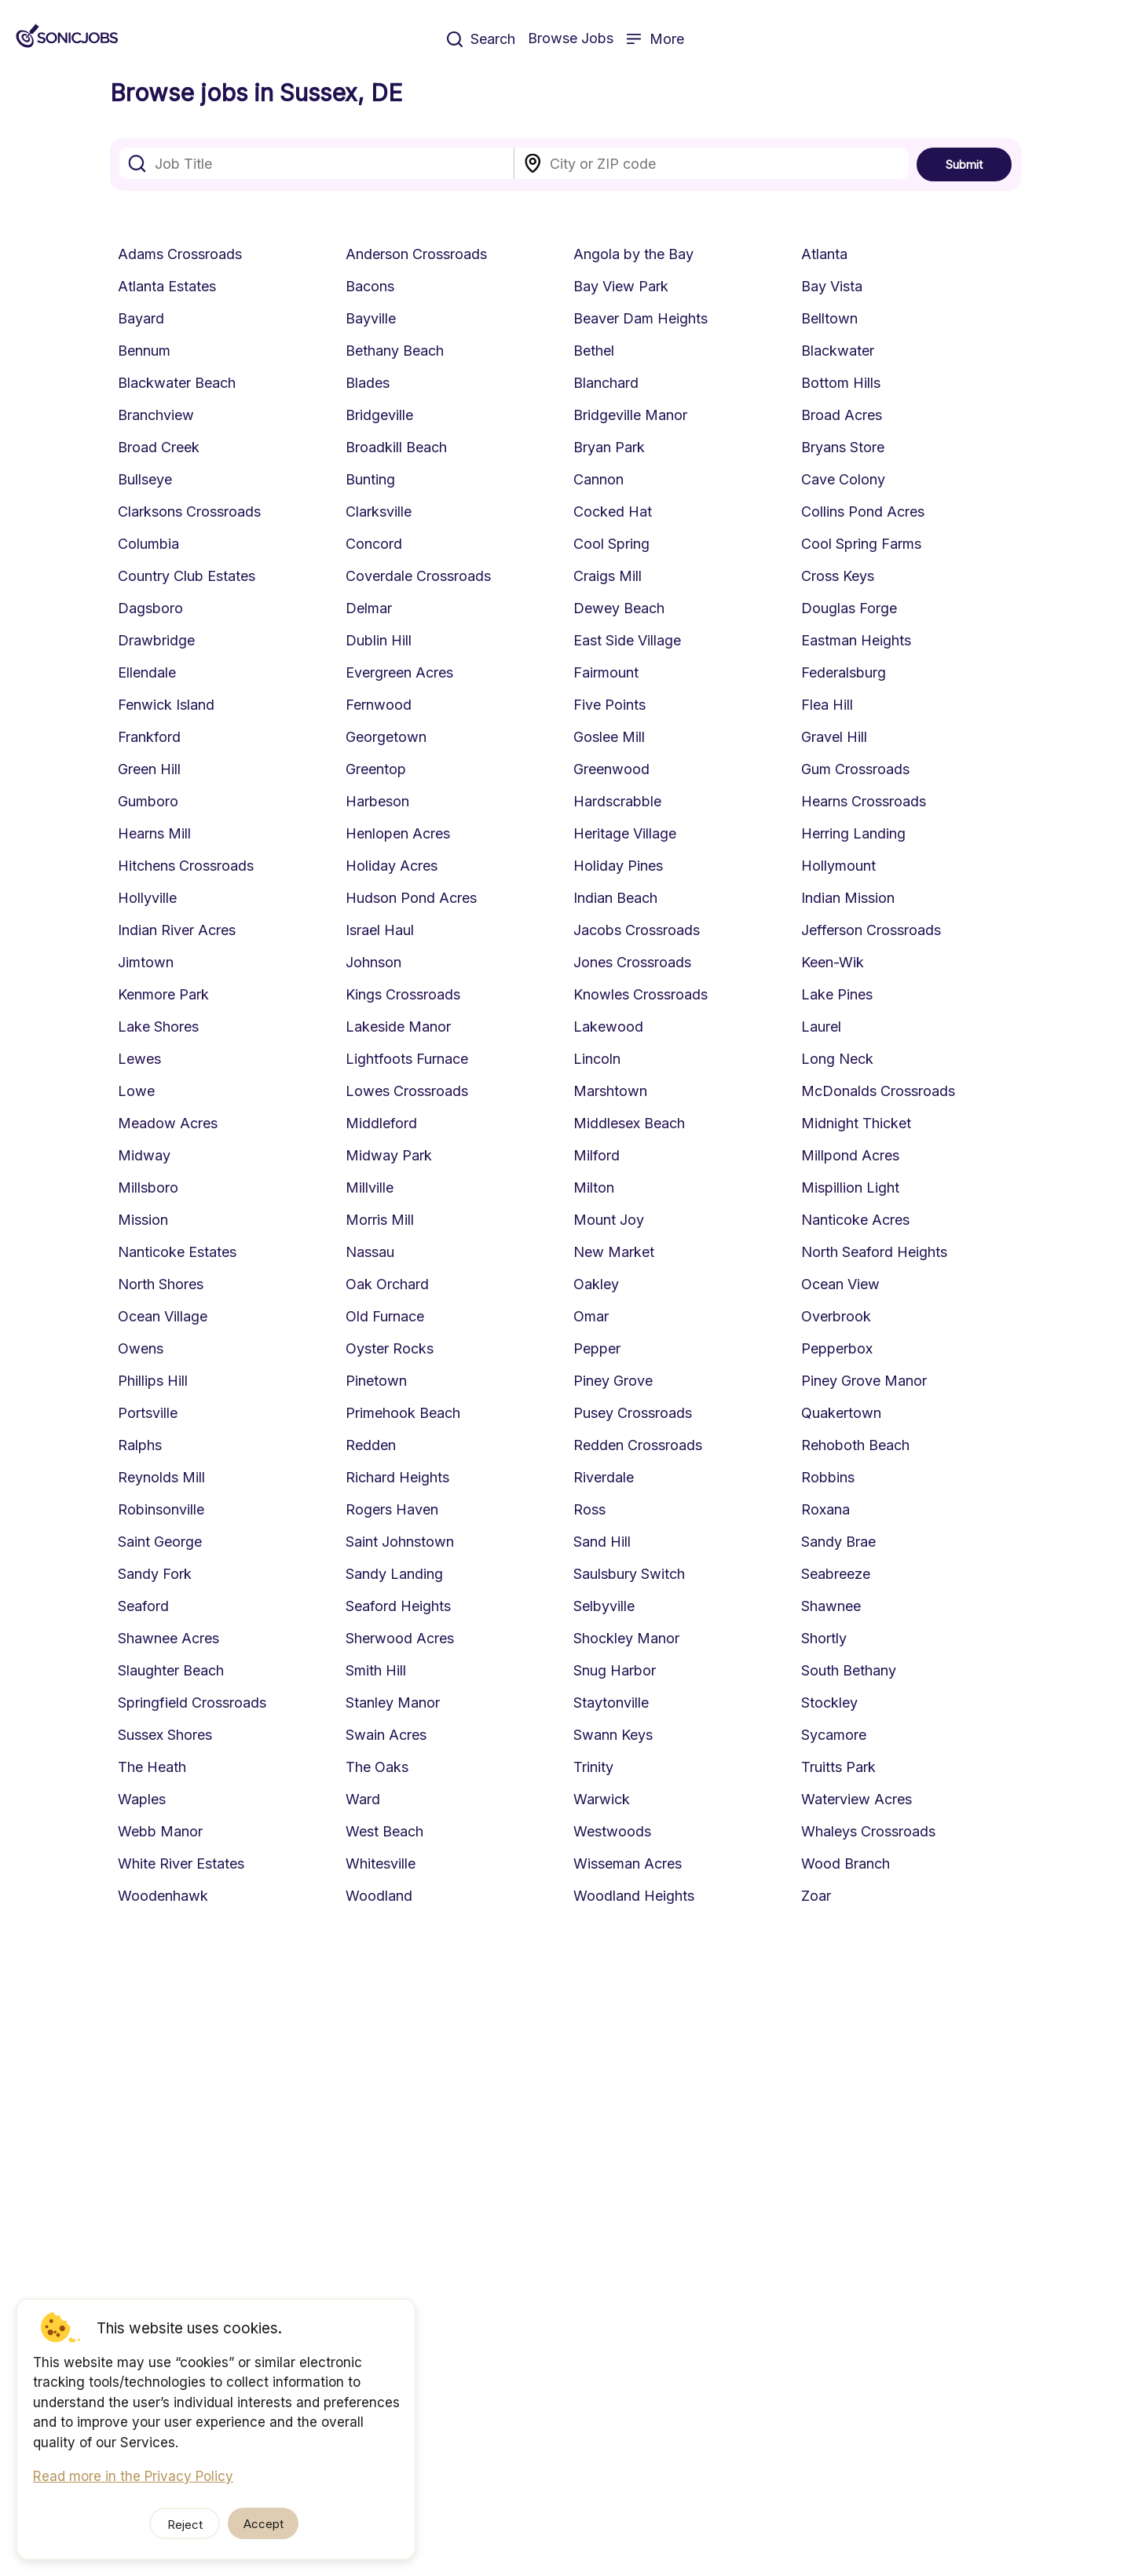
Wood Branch (845, 1863)
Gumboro (148, 801)
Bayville (371, 318)
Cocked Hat (612, 511)
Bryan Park (609, 447)
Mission (143, 1219)
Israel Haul (380, 930)
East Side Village (627, 640)
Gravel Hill (834, 737)
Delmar (369, 608)
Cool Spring (611, 543)
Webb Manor (160, 1831)
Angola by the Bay (633, 254)
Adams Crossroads (180, 254)
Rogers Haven (392, 1509)
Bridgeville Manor (630, 415)
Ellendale (147, 672)
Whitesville (380, 1863)
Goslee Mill (609, 737)
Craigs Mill (607, 576)
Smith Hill (376, 1670)
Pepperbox (837, 1348)
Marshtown (610, 1091)
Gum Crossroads (855, 769)
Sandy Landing (394, 1574)
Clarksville (379, 511)
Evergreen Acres (399, 672)
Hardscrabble (617, 801)
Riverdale (603, 1477)
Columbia (148, 543)
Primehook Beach (403, 1413)
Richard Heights (397, 1477)
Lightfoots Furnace (407, 1058)
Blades (368, 383)
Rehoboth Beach (855, 1445)
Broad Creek (158, 447)
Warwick (601, 1799)
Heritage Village (624, 833)
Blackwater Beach (177, 383)
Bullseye (145, 479)
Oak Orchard (387, 1284)
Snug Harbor (614, 1670)
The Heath (152, 1767)
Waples (142, 1799)
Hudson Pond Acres (411, 898)
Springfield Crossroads (192, 1702)
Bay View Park (620, 286)
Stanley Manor (393, 1702)
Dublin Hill (379, 640)
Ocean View (840, 1284)
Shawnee (831, 1606)
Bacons (370, 286)
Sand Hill (602, 1541)
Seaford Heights (398, 1606)
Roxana (825, 1509)
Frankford (149, 737)
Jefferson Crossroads (871, 930)
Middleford (381, 1123)
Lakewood (608, 1026)
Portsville (148, 1413)
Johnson (373, 962)
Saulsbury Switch (629, 1574)
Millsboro (148, 1187)
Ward (363, 1799)
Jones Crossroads (632, 962)
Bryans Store (842, 447)
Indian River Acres (177, 930)
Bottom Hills (840, 383)
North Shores (160, 1284)
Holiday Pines (618, 865)
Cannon (598, 479)
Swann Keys (613, 1734)
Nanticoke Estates (177, 1252)
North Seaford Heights (874, 1252)
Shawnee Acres (168, 1638)
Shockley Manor (626, 1638)
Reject (185, 2524)
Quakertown (841, 1413)
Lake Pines (837, 994)
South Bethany (848, 1670)
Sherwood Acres (400, 1638)
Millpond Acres (850, 1155)
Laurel (821, 1026)
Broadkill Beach (396, 447)
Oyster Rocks (390, 1348)
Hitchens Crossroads (186, 865)
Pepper (596, 1348)
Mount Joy (608, 1219)
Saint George (160, 1541)
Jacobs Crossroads (636, 930)
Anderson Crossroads (416, 254)
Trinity (593, 1767)
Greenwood (611, 769)
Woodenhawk (163, 1895)
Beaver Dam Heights (640, 318)
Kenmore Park (163, 994)
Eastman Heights (856, 640)
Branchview (156, 415)
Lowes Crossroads (407, 1091)
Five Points (609, 704)
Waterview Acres (856, 1799)
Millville (369, 1187)
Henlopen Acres (398, 833)
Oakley (596, 1284)
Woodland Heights (633, 1895)
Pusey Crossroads (632, 1413)
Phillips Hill (153, 1380)
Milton (593, 1187)
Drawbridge (156, 640)
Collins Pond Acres (862, 511)
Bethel (593, 350)
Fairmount (606, 672)
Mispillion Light (850, 1187)
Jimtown (146, 962)
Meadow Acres (168, 1123)
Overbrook (836, 1316)
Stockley (829, 1702)
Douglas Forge (849, 608)
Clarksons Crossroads (189, 511)
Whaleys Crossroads (868, 1831)
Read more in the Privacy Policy (133, 2476)
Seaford (143, 1606)
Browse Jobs (570, 38)
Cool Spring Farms (861, 543)
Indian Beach (615, 898)
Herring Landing (853, 833)
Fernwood (379, 704)
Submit (964, 164)
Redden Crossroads (637, 1445)
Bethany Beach (395, 350)
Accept (263, 2523)
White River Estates (181, 1863)
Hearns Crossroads (863, 801)
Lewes (139, 1058)
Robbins (828, 1477)
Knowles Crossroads (640, 994)
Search (481, 39)
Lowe (136, 1091)
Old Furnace (385, 1316)
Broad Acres (841, 415)
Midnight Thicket (856, 1123)
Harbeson (377, 801)
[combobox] (316, 163)
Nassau (370, 1252)
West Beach (384, 1831)
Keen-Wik (832, 962)
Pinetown (376, 1380)
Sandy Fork (155, 1574)
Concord (374, 543)
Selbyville (604, 1606)
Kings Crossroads (403, 994)
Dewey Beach (618, 608)
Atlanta (824, 254)
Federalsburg (843, 672)
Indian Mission (848, 898)
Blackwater (837, 350)
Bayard (141, 318)
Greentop (376, 769)
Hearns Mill (154, 833)
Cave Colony (843, 479)
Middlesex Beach (629, 1123)
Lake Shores (158, 1026)
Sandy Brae (838, 1541)
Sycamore (833, 1734)
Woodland (379, 1895)
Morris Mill (380, 1219)
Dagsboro (150, 608)
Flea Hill (827, 704)
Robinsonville (161, 1509)
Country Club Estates (186, 576)
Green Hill (149, 769)
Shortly (824, 1638)
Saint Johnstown (400, 1541)
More (655, 39)
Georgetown (386, 737)
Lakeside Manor (398, 1026)
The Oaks (377, 1767)
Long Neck (837, 1058)
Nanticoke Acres (855, 1219)
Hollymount (838, 865)
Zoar (816, 1895)
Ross (589, 1509)
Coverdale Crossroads (418, 576)
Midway (144, 1155)
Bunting (370, 479)
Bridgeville (379, 415)
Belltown (829, 318)
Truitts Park (838, 1767)
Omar (591, 1316)
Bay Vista (831, 286)
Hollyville (147, 898)
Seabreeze (835, 1574)
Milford (596, 1155)
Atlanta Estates (167, 286)
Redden (371, 1445)
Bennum (144, 350)
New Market (613, 1252)
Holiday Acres (391, 865)
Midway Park (389, 1155)
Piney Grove (613, 1380)
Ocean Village (162, 1316)
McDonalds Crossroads (878, 1091)
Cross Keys (837, 576)
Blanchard (606, 383)
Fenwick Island (166, 704)
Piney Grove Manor (864, 1380)
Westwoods (612, 1831)
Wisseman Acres (627, 1863)
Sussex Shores (165, 1734)
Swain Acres (386, 1734)
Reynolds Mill (161, 1477)
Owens (140, 1348)
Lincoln (596, 1058)
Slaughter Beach (171, 1670)
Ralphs (140, 1445)
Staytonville (611, 1702)
